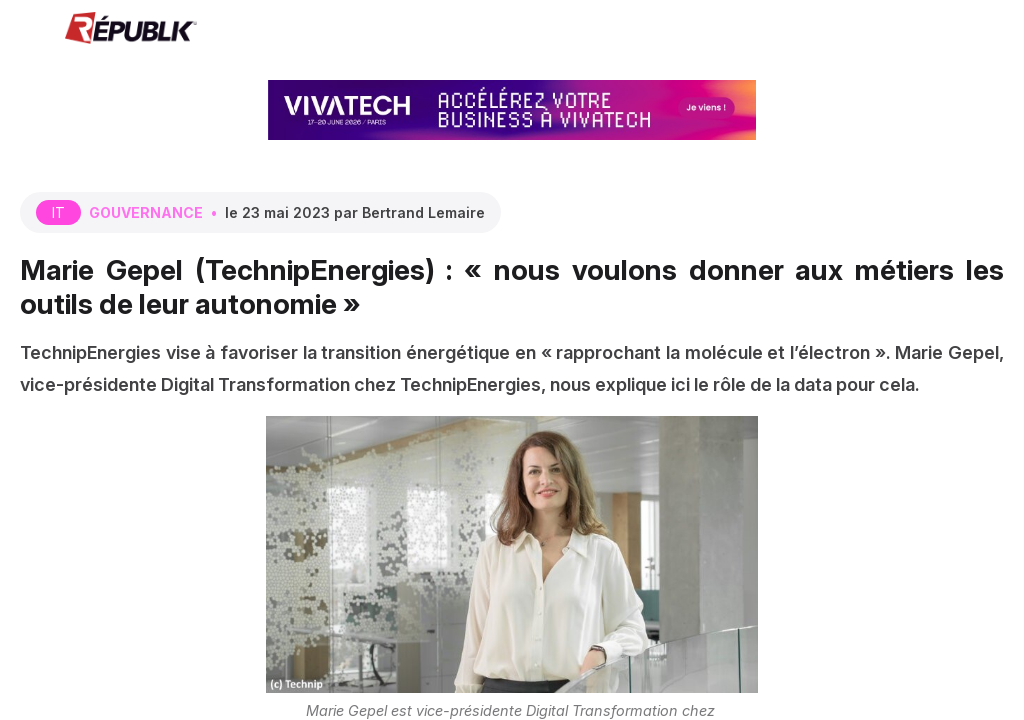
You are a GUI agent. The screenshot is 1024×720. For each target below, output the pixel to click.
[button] (30, 30)
